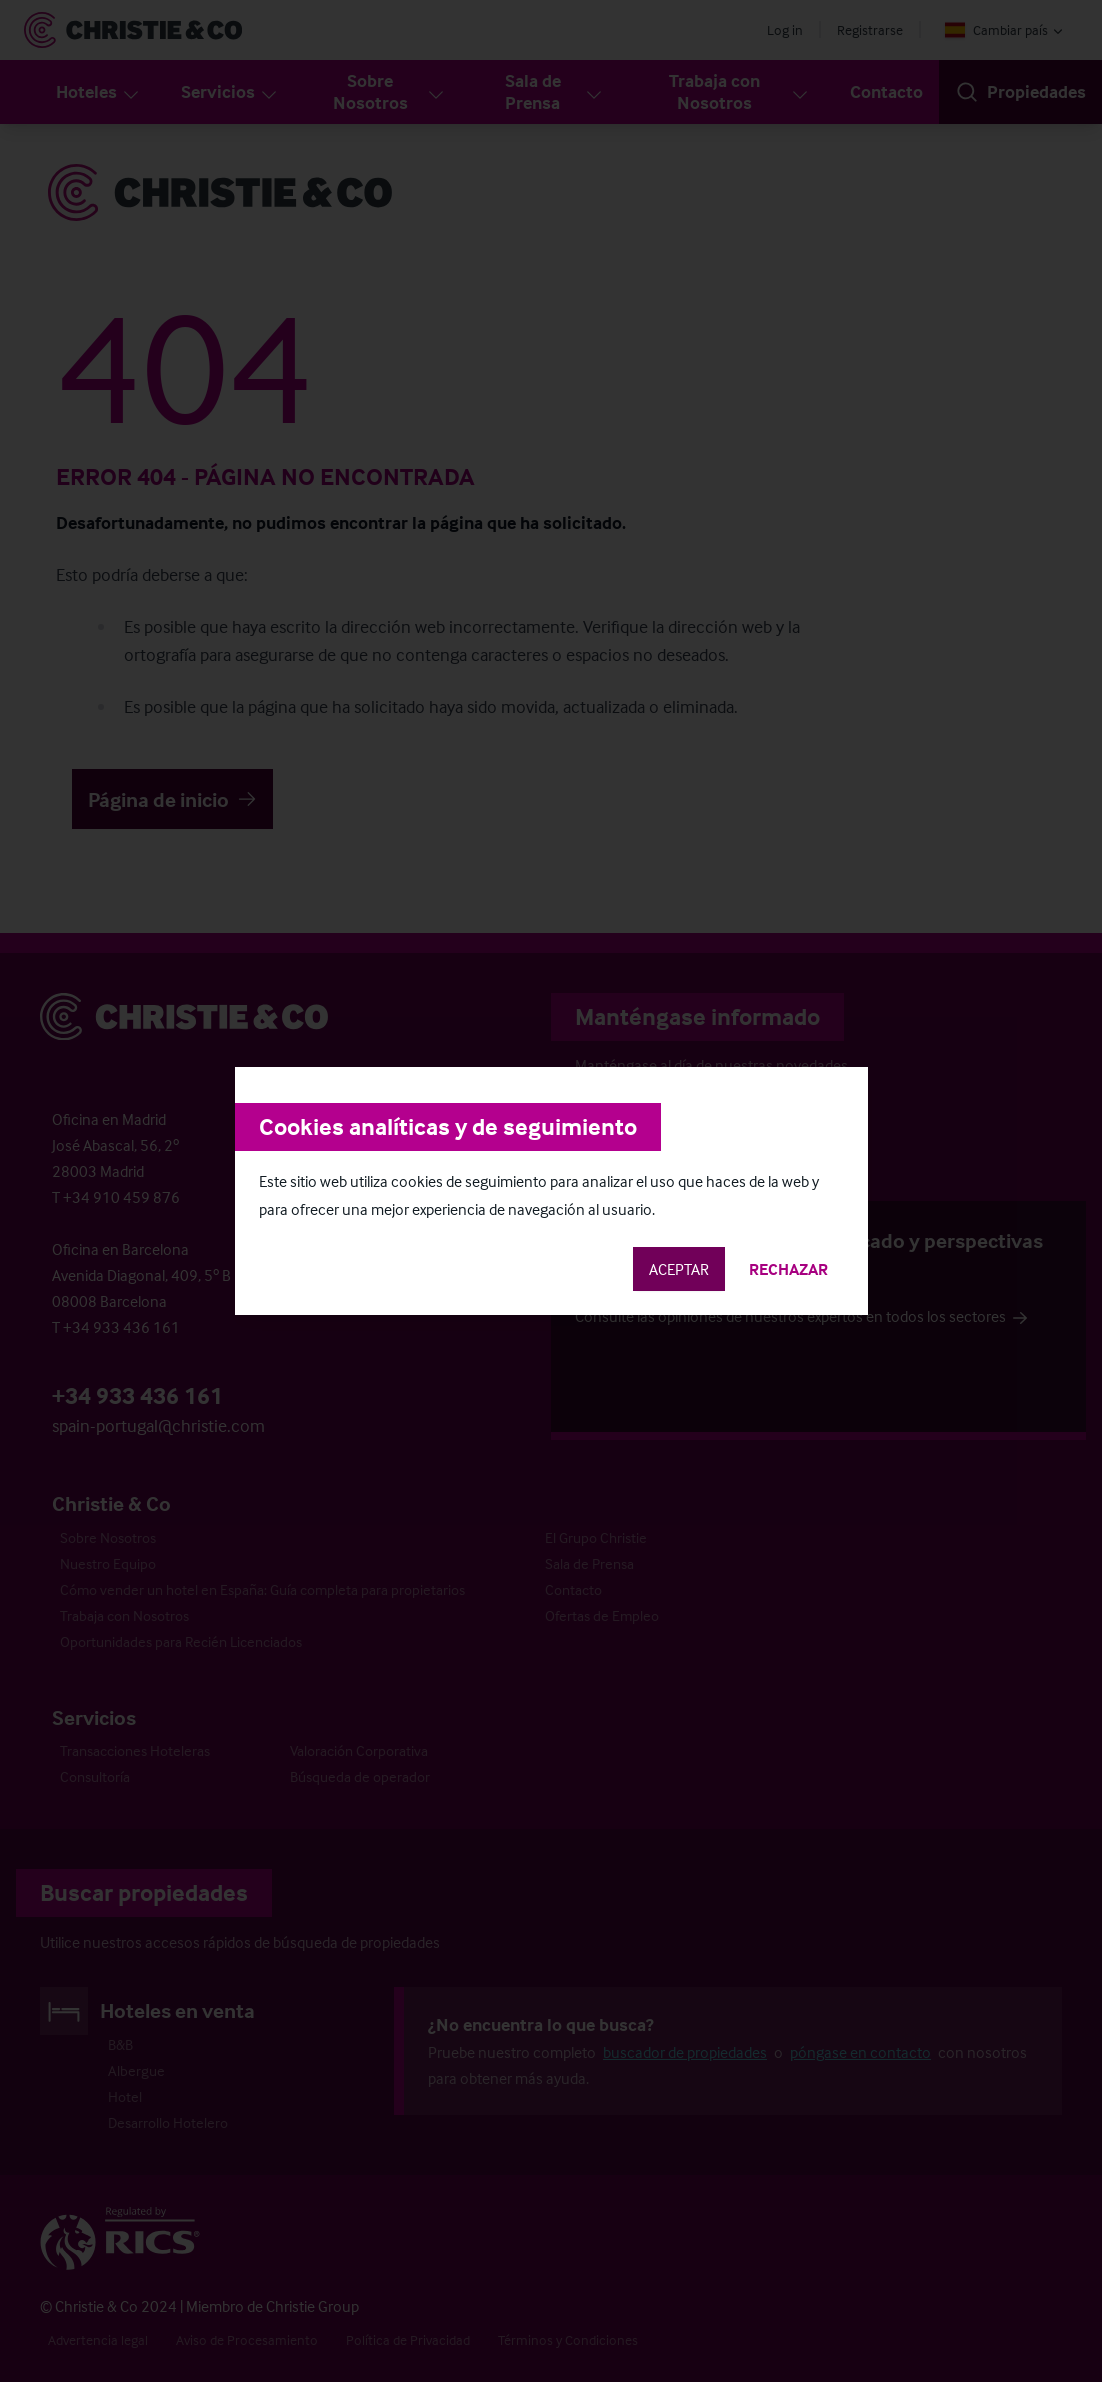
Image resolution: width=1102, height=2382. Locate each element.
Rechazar (788, 1269)
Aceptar (679, 1269)
